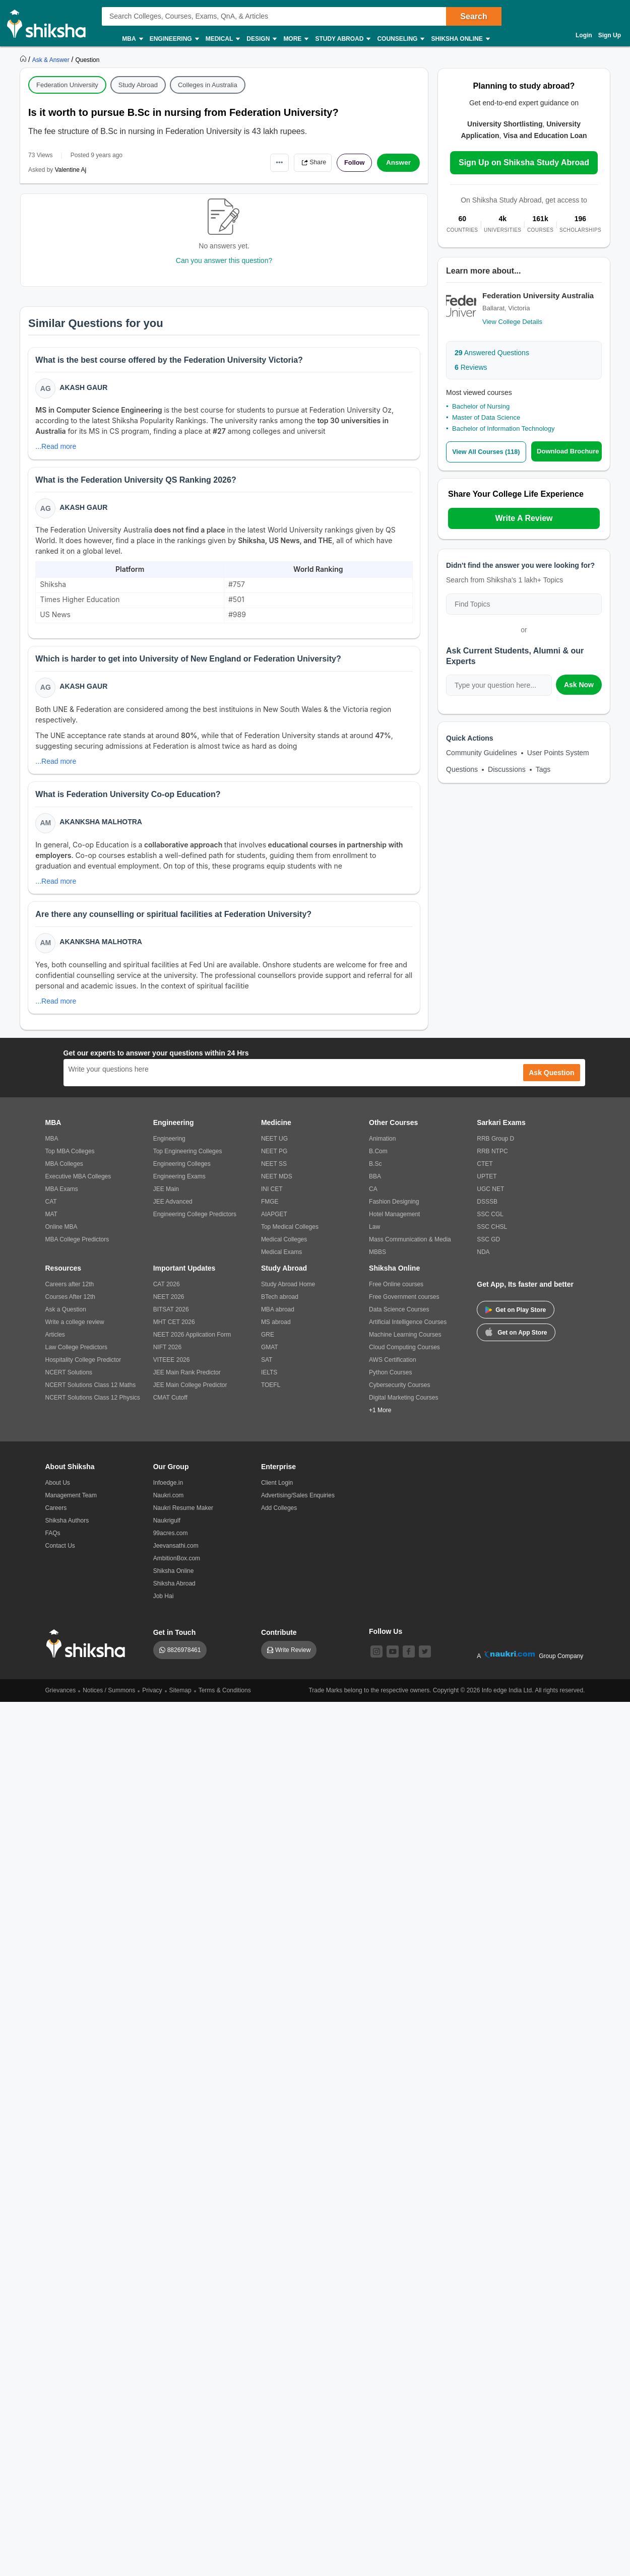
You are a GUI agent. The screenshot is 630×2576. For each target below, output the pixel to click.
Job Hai (163, 1604)
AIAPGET (274, 1222)
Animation (382, 1147)
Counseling (400, 39)
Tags (543, 769)
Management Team (71, 1503)
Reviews (471, 367)
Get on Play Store (515, 1318)
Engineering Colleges (182, 1172)
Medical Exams (281, 1260)
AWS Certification (392, 1368)
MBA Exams (61, 1197)
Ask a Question (65, 1318)
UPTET (486, 1184)
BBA (375, 1184)
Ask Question (551, 1081)
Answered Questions (492, 353)
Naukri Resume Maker (183, 1516)
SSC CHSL (492, 1235)
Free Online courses (396, 1292)
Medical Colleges (284, 1247)
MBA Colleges (64, 1172)
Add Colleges (279, 1516)
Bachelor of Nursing (481, 406)
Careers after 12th (69, 1292)
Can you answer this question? (224, 260)
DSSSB (487, 1210)
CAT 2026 (166, 1292)
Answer (398, 163)
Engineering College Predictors (194, 1222)
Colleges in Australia (207, 85)
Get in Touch (174, 1641)
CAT (51, 1210)
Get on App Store (516, 1340)
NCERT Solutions (69, 1380)
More (295, 39)
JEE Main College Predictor (190, 1393)
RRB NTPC (492, 1159)
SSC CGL (490, 1222)
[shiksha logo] (88, 1652)
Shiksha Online (459, 39)
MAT (51, 1222)
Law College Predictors (76, 1355)
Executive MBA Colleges (78, 1184)
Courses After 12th (70, 1305)
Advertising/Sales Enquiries (298, 1503)
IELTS (269, 1380)
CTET (484, 1172)
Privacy (152, 1698)
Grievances (60, 1698)
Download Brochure (569, 451)
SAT (266, 1368)
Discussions (507, 769)
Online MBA (61, 1235)
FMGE (270, 1210)
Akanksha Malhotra (101, 828)
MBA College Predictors (77, 1247)
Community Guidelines (481, 753)
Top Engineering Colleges (187, 1159)
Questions (462, 769)
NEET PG (274, 1159)
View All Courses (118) (488, 451)
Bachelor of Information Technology (503, 428)
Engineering (174, 39)
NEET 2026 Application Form (192, 1343)
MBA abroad (277, 1318)
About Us (57, 1491)
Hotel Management (394, 1222)
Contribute (279, 1641)
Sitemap (180, 1698)
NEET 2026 (168, 1305)
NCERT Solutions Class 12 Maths (90, 1393)
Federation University (67, 85)
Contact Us (60, 1554)
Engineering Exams (179, 1184)
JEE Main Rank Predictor (187, 1380)
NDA (483, 1260)
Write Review (292, 1659)
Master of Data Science (486, 417)
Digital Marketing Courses (403, 1406)
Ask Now (579, 685)
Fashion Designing (394, 1210)
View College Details (512, 321)
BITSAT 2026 (171, 1318)
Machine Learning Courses (405, 1343)
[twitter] (424, 1660)
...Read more (56, 447)
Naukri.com (168, 1503)
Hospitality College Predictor (83, 1368)
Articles (55, 1343)
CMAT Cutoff (170, 1406)
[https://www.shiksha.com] (24, 59)
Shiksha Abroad (174, 1592)
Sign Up (609, 35)
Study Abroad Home (288, 1292)
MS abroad (276, 1330)
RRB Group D (495, 1147)
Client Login (277, 1491)
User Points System (558, 753)
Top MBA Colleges (70, 1159)
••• (270, 162)
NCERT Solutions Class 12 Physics (92, 1406)
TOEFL (270, 1393)
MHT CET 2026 (174, 1330)
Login (584, 35)
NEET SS (274, 1172)
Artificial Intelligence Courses (408, 1330)
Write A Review (523, 518)
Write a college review (74, 1330)
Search (473, 16)
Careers (56, 1516)
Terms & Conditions (225, 1698)
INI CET (272, 1197)
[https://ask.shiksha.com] (52, 59)
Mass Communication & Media (410, 1247)
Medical (222, 39)
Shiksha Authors (67, 1529)
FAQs (52, 1541)
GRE (267, 1343)
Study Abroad (342, 39)
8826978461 (184, 1659)
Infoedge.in (168, 1491)
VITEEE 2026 (171, 1368)
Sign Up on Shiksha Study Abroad (524, 162)
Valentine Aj (71, 169)
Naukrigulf (166, 1529)
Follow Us (385, 1640)
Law (374, 1235)
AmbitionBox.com (176, 1566)
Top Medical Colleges (290, 1235)
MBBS (377, 1260)
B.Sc (375, 1172)
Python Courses (390, 1380)
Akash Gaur (84, 388)
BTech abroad (279, 1305)
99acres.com (170, 1541)
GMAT (269, 1355)
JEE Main (166, 1197)
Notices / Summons (109, 1698)
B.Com (378, 1159)
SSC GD (488, 1247)
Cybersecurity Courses (399, 1393)
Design (261, 39)
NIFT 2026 (167, 1355)
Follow (352, 163)
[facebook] (408, 1660)
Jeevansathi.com (176, 1554)
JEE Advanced (173, 1210)
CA (373, 1197)
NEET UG (274, 1147)
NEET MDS (276, 1184)
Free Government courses (404, 1305)
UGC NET (490, 1197)
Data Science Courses (399, 1318)
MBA (132, 39)
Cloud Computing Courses (404, 1355)
